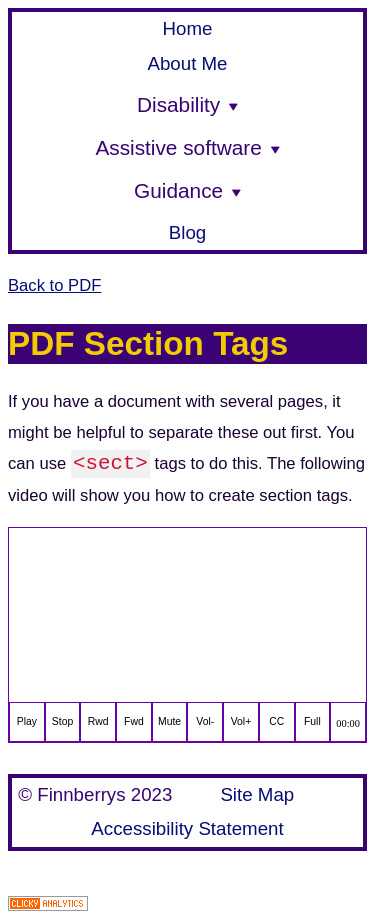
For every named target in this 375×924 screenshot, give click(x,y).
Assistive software (187, 147)
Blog (187, 232)
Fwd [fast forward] (134, 721)
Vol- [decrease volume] (205, 721)
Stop (62, 721)
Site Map (257, 794)
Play (27, 721)
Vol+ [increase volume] (241, 721)
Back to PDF (54, 285)
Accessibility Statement (187, 828)
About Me (187, 63)
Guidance (187, 190)
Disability (187, 104)
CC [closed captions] (276, 721)
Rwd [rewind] (98, 721)
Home (188, 28)
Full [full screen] (312, 721)
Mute (169, 721)
